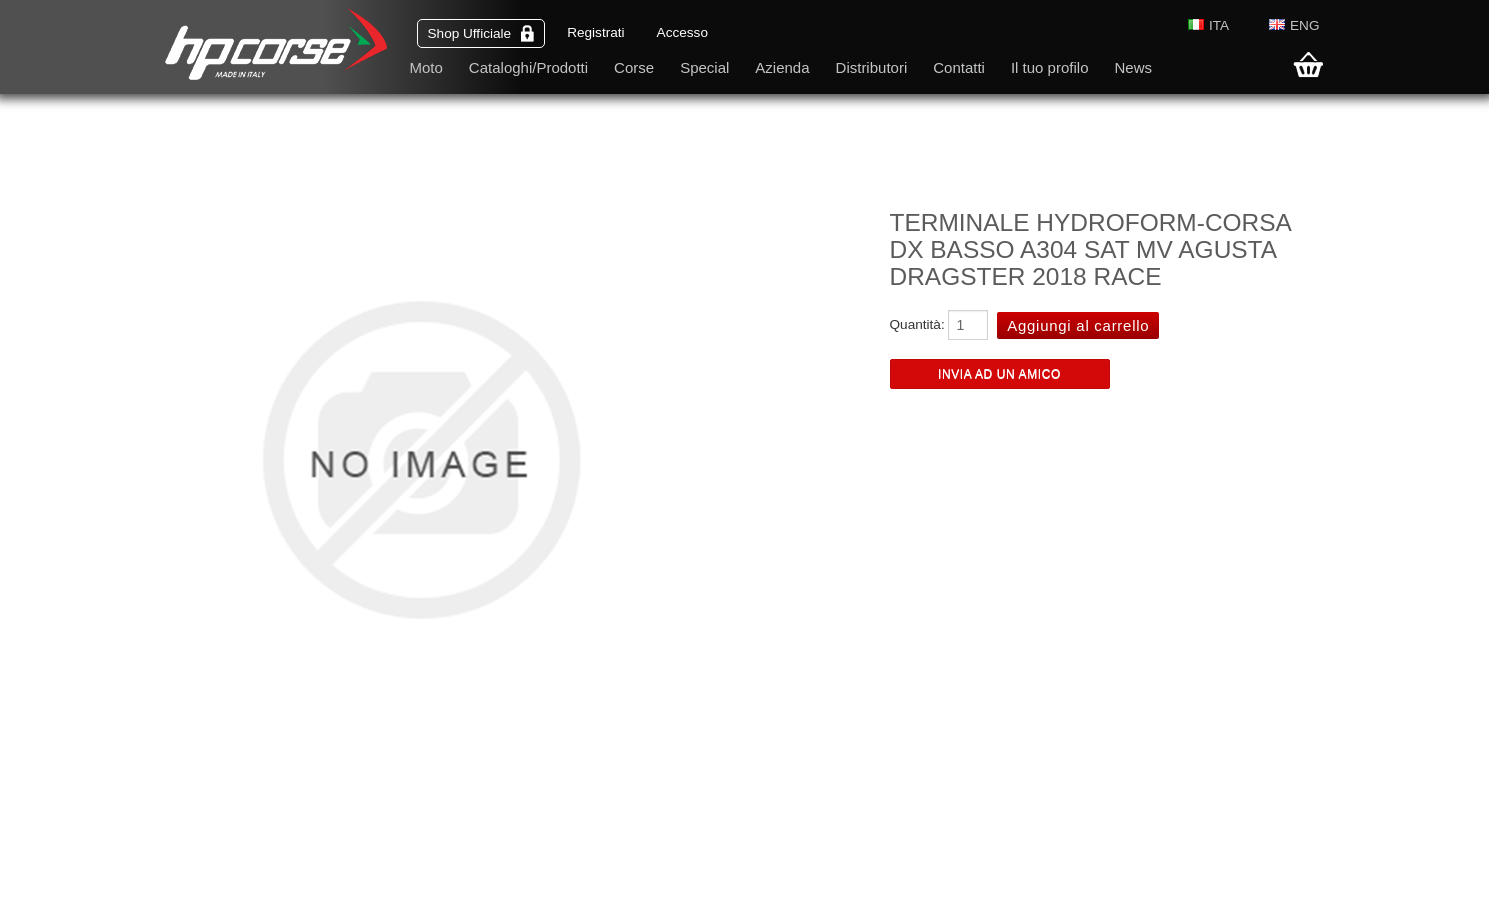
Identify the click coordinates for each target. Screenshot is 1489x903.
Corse (634, 67)
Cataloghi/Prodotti (528, 67)
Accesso (682, 32)
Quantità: (917, 324)
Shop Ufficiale (481, 33)
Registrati (595, 32)
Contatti (959, 67)
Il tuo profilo (1050, 67)
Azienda (782, 67)
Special (704, 67)
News (1133, 67)
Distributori (872, 67)
